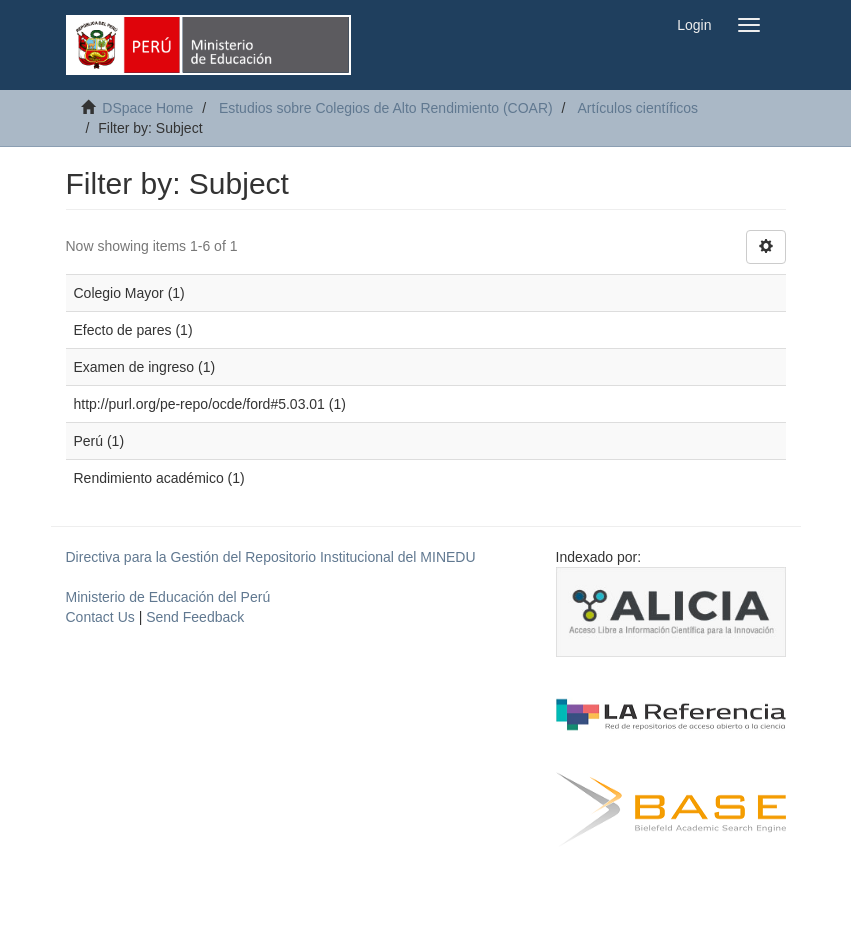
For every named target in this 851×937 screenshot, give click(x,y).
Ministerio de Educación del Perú (168, 597)
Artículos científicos (638, 108)
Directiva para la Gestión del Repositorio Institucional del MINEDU (271, 557)
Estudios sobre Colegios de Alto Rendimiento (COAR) (386, 108)
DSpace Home (147, 108)
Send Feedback (195, 617)
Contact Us (100, 617)
